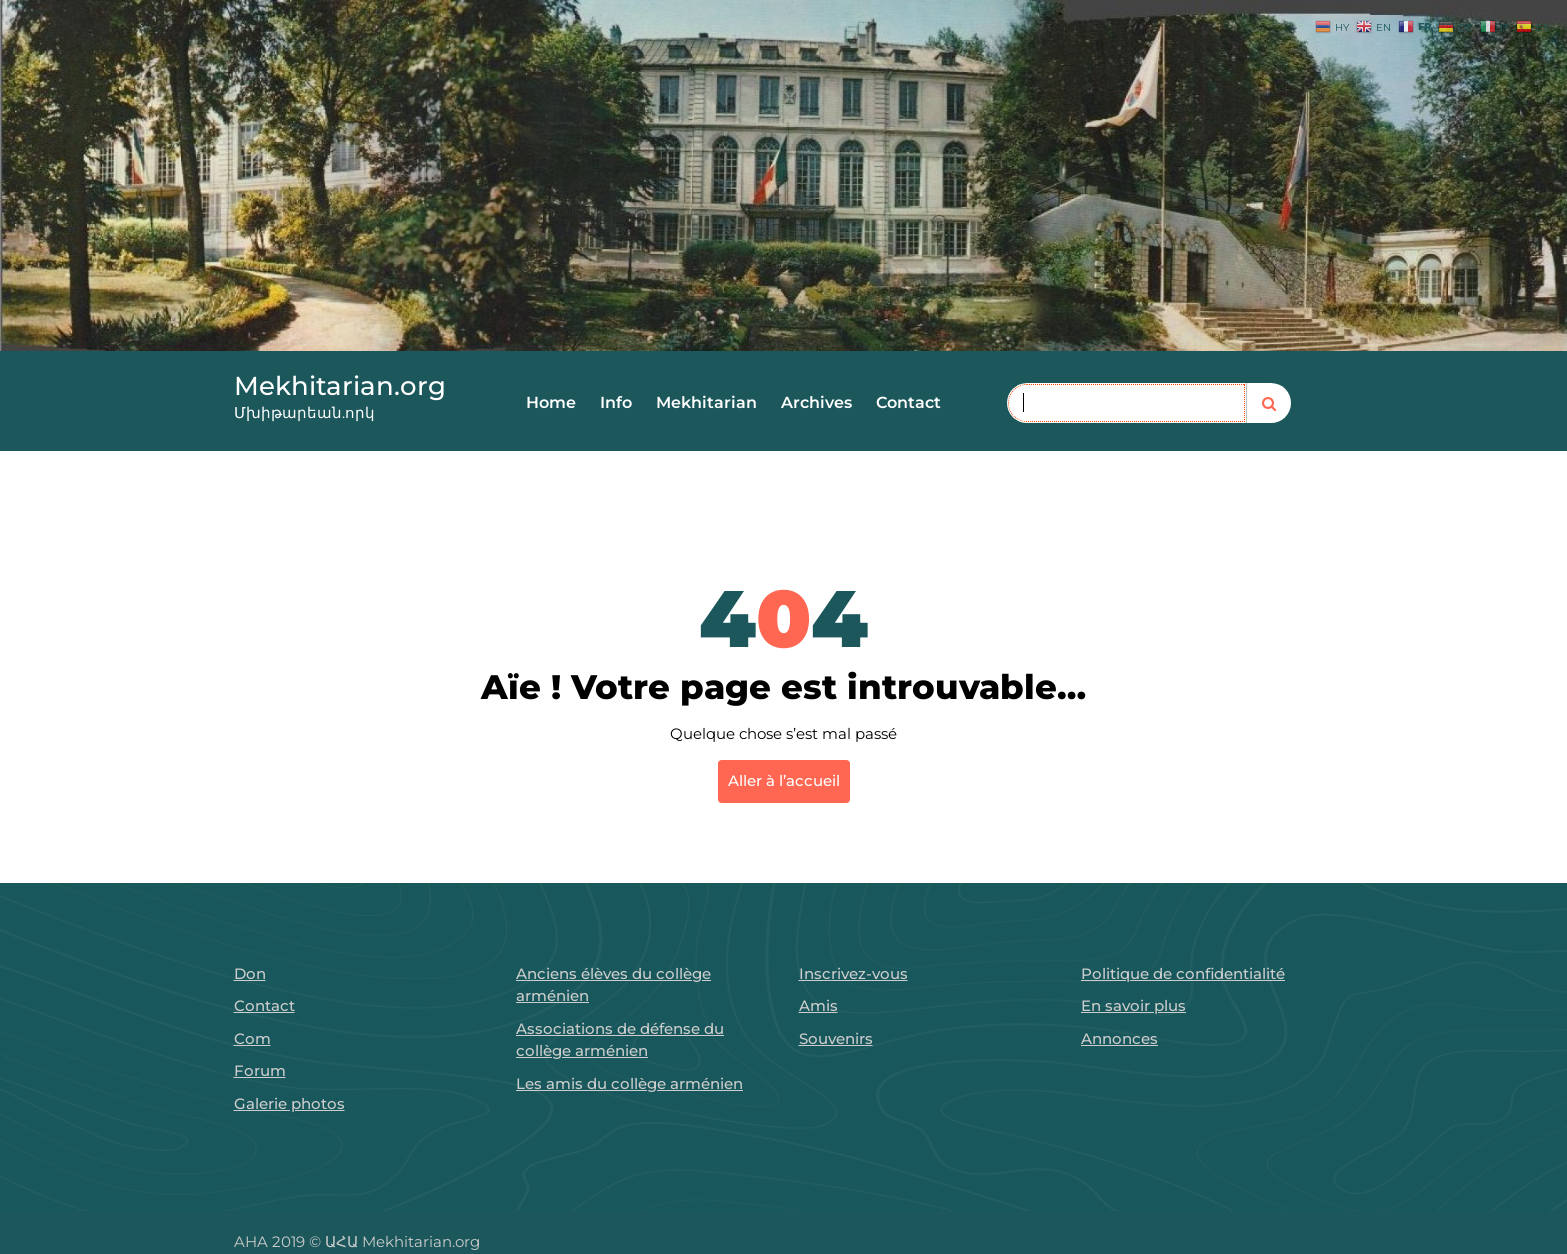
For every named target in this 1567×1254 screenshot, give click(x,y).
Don (250, 973)
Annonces (1119, 1038)
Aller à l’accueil (784, 780)
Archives (816, 402)
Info (616, 402)
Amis (818, 1005)
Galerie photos (289, 1103)
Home (551, 402)
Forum (260, 1070)
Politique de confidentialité (1183, 973)
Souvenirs (836, 1038)
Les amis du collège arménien (629, 1083)
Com (252, 1038)
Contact (908, 402)
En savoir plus (1133, 1005)
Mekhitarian (706, 402)
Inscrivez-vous (853, 973)
